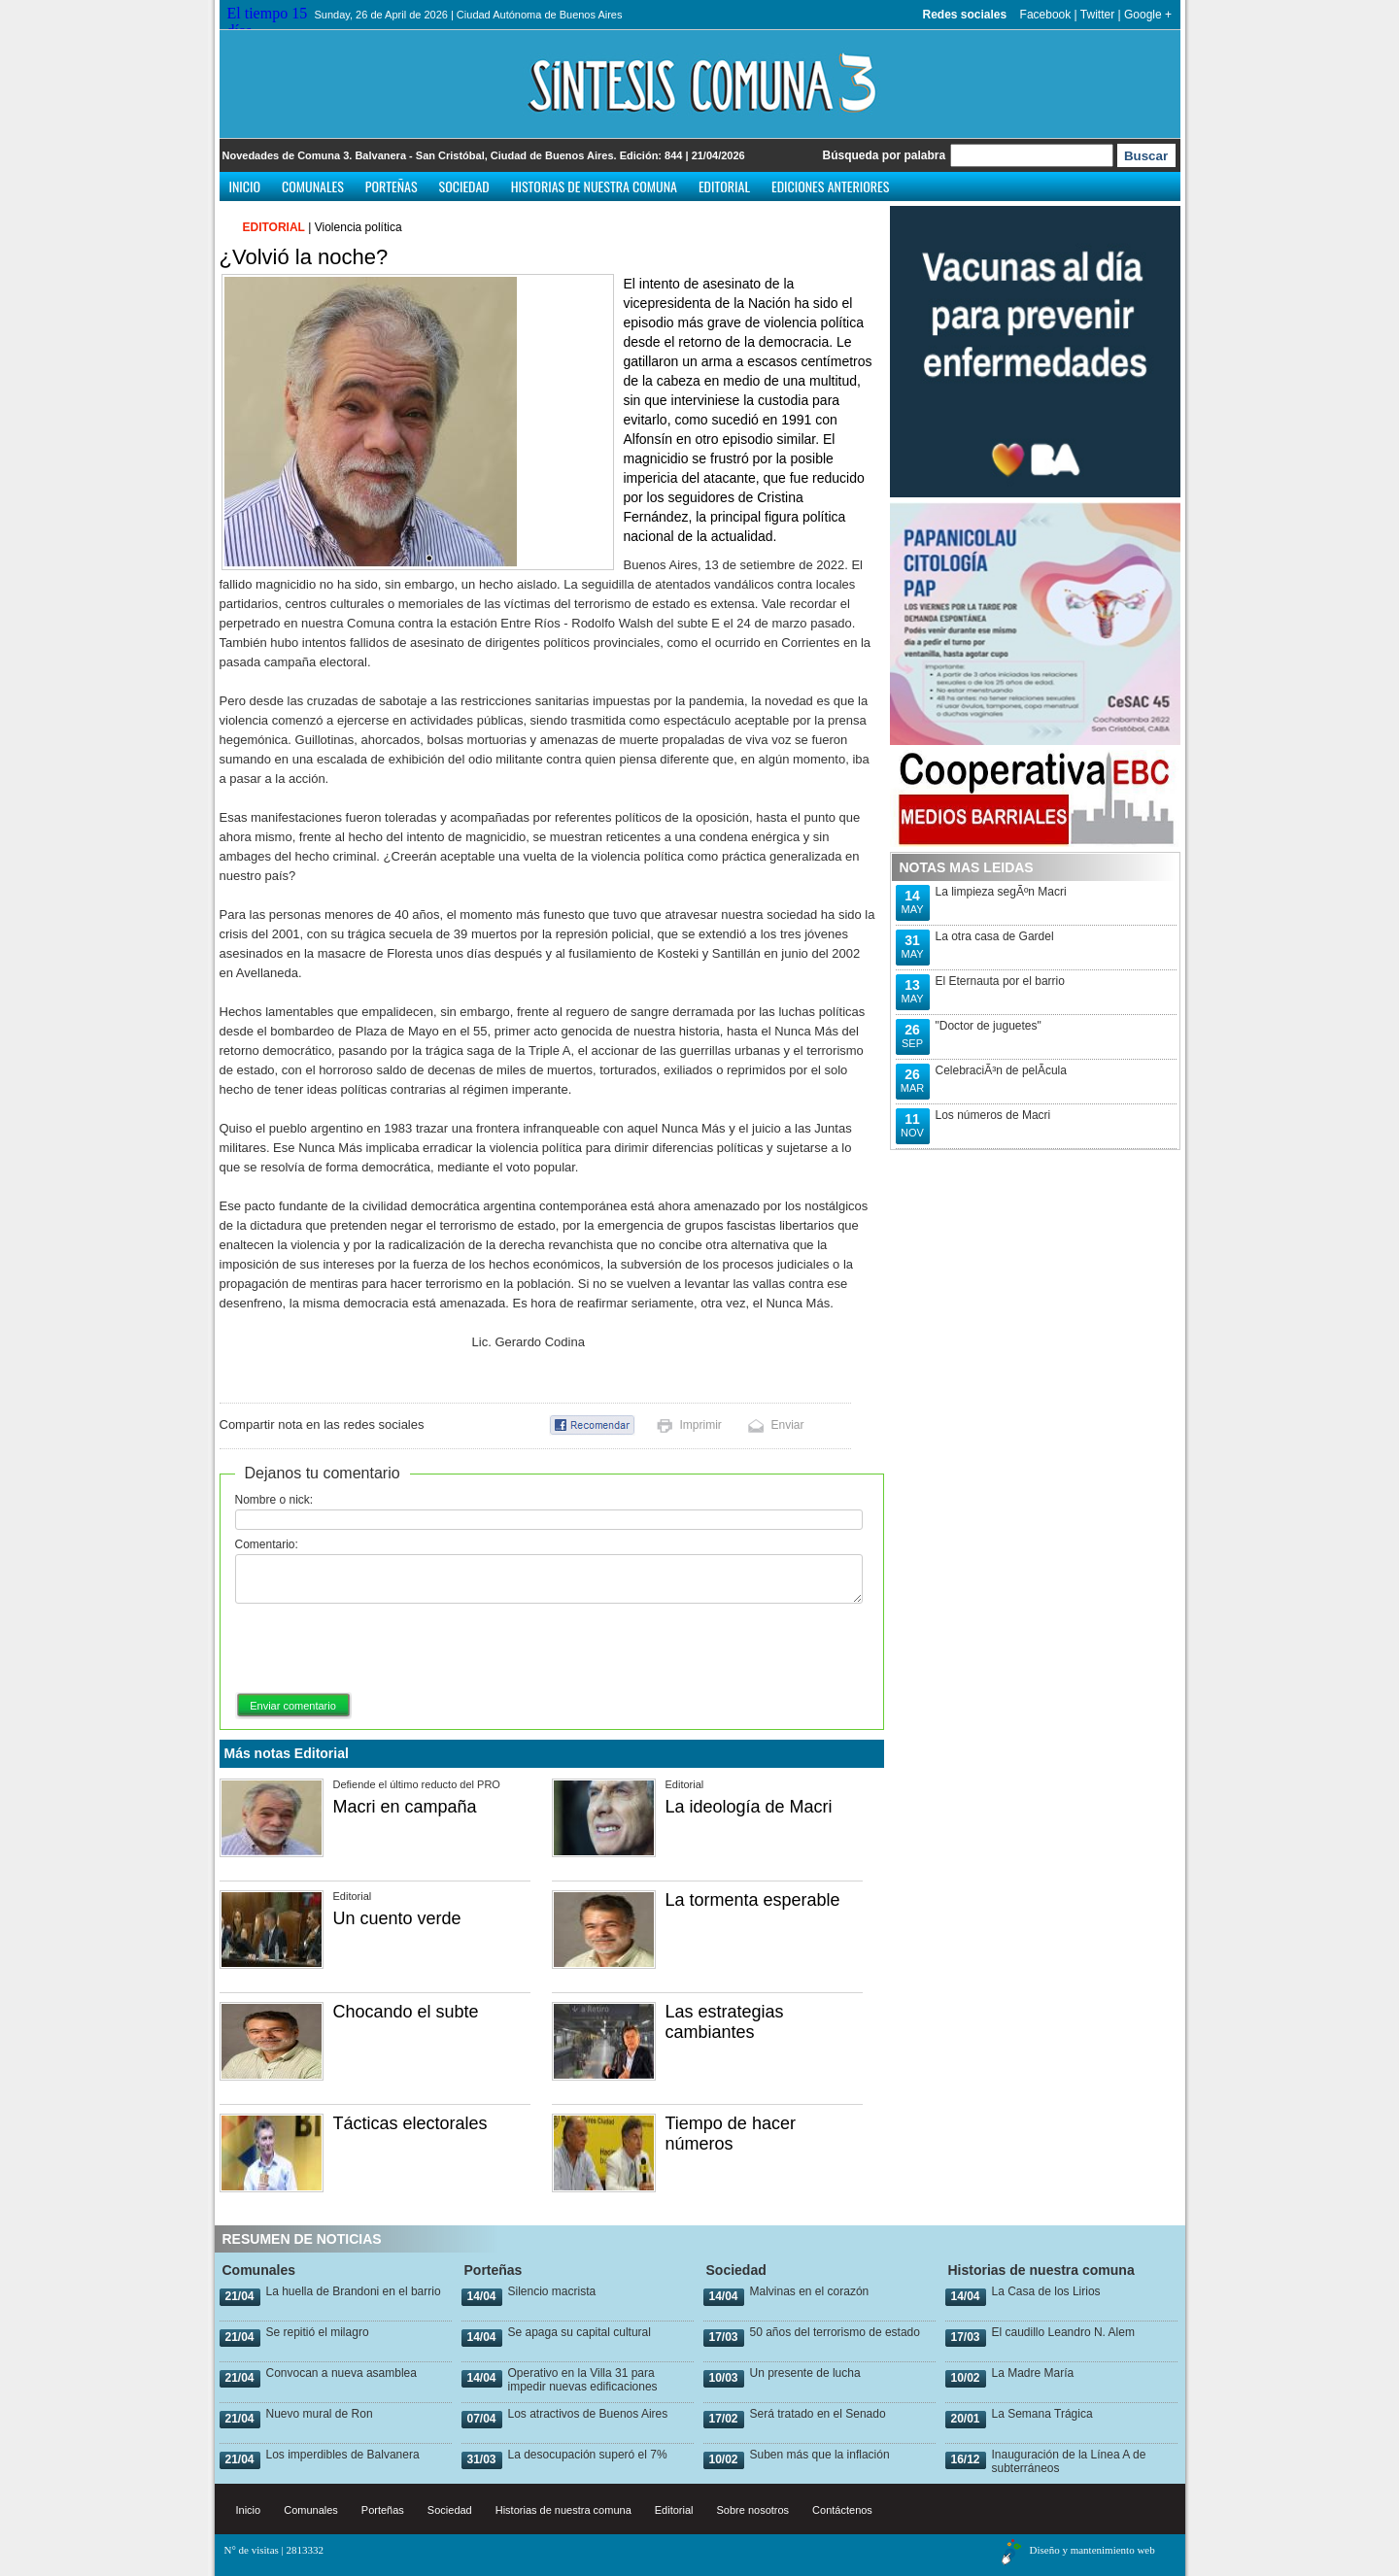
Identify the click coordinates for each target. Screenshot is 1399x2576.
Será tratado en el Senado (818, 2414)
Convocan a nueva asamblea (341, 2373)
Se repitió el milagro (317, 2332)
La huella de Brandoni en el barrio (353, 2291)
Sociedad (464, 186)
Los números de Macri (993, 1115)
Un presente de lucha (805, 2373)
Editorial (724, 186)
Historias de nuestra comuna (594, 186)
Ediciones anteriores (830, 186)
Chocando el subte (406, 2011)
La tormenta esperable (752, 1900)
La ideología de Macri (749, 1806)
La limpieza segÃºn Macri (1001, 891)
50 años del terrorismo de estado (835, 2332)
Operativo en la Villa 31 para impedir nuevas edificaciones (583, 2379)
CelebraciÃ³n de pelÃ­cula (1001, 1070)
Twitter (1097, 14)
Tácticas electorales (410, 2123)
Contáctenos (842, 2510)
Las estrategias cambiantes (724, 2022)
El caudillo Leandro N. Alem (1063, 2332)
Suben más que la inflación (820, 2454)
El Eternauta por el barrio (1000, 981)
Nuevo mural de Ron (319, 2414)
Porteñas (391, 186)
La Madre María (1033, 2373)
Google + (1148, 14)
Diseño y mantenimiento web (1092, 2550)
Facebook (1046, 14)
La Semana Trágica (1042, 2414)
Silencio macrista (552, 2291)
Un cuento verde (397, 1918)
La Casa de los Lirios (1046, 2291)
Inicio (245, 186)
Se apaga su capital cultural (579, 2332)
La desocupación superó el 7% (587, 2454)
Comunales (313, 186)
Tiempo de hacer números (730, 2133)
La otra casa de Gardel (995, 936)
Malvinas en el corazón (810, 2291)
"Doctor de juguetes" (988, 1026)
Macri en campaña (405, 1806)
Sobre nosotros (753, 2510)
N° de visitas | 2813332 (274, 2550)
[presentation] (382, 1649)
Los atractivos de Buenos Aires (588, 2414)
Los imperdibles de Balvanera (343, 2454)
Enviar (787, 1425)
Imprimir (701, 1425)
